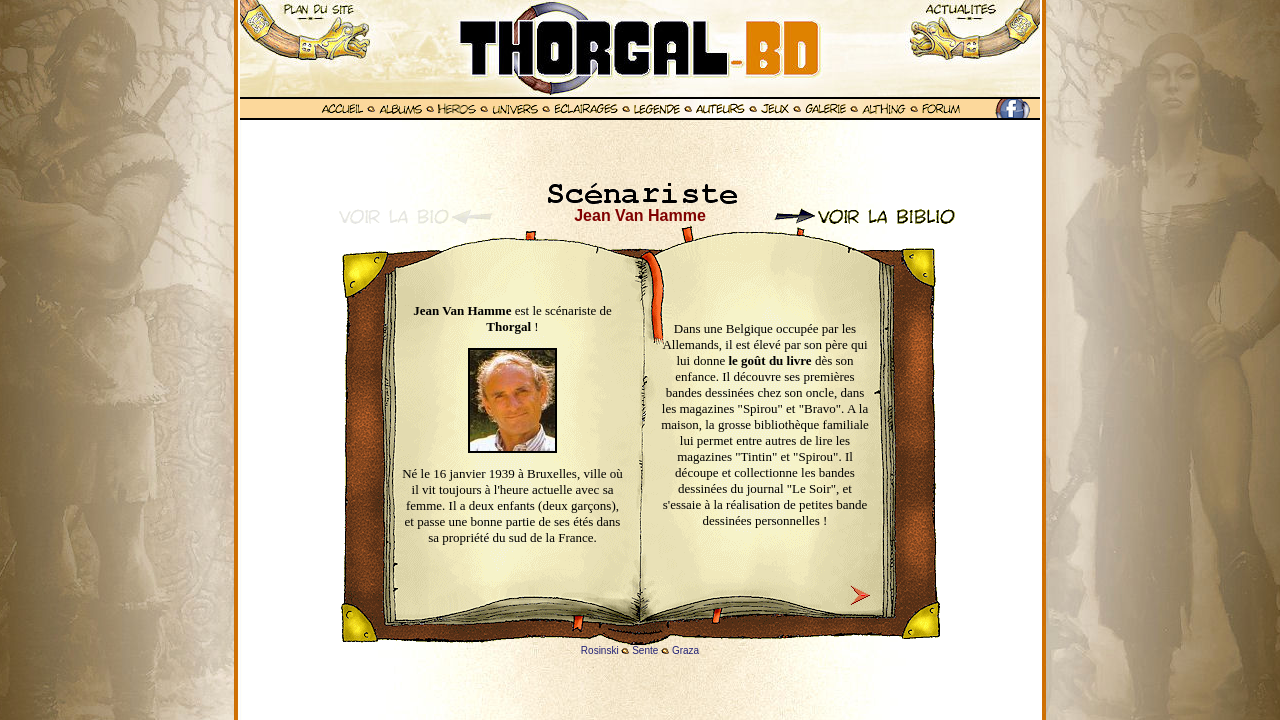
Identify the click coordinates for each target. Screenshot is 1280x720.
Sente (645, 650)
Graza (685, 650)
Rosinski (600, 650)
